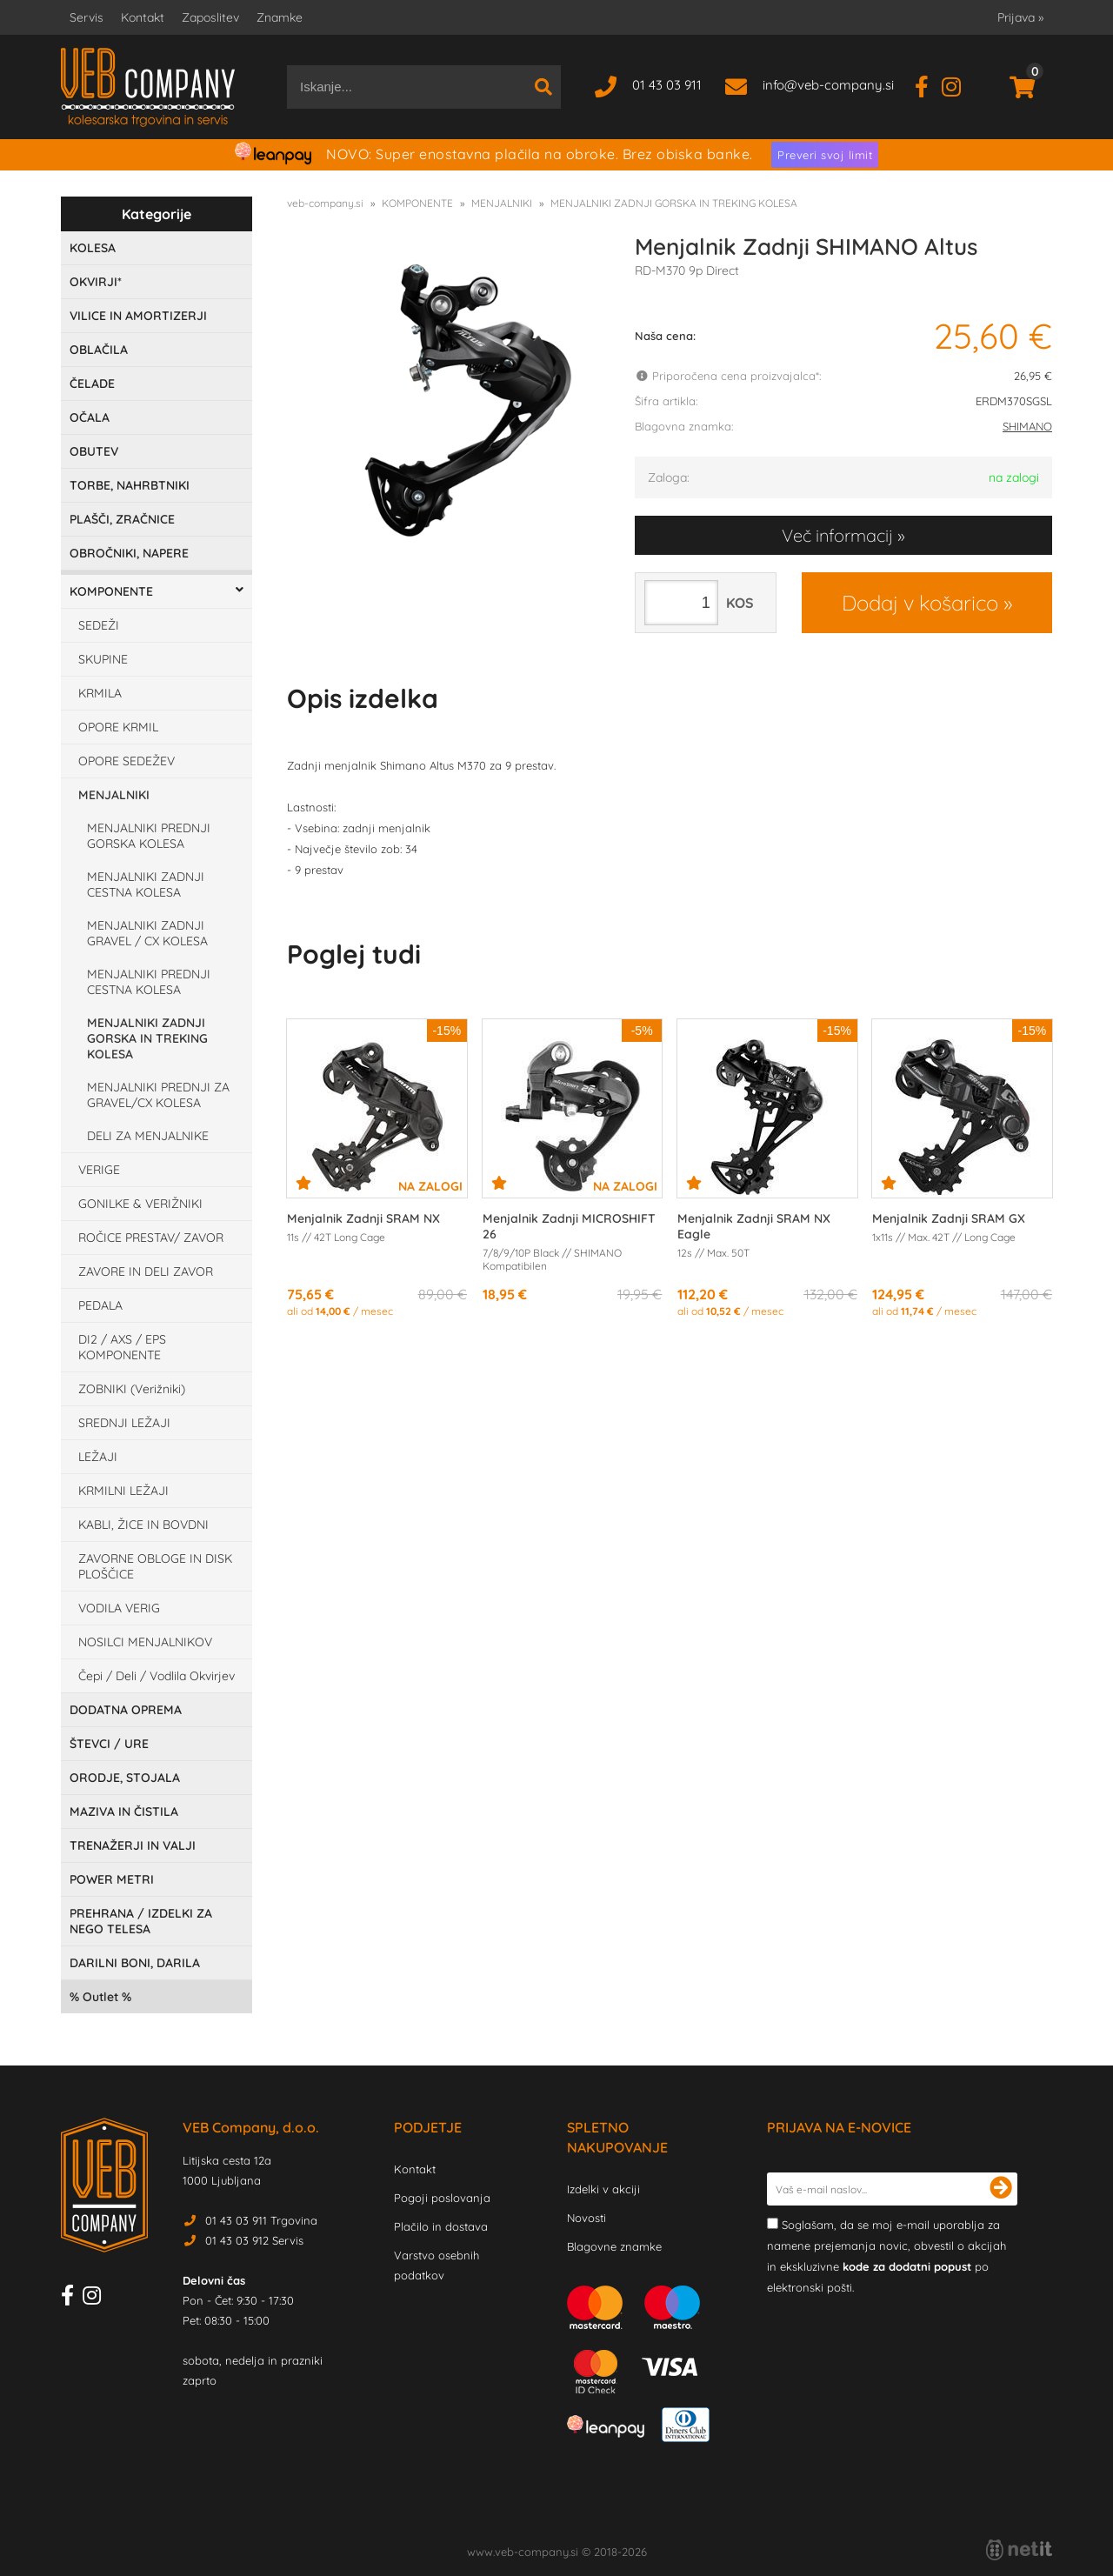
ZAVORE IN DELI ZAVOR (145, 1271)
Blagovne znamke (614, 2246)
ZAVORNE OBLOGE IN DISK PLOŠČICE (155, 1566)
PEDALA (100, 1305)
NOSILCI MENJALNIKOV (145, 1642)
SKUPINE (103, 659)
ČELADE (92, 383)
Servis (86, 17)
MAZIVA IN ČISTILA (124, 1811)
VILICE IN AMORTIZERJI (138, 316)
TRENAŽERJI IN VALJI (133, 1845)
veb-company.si (325, 203)
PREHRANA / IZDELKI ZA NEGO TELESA (141, 1921)
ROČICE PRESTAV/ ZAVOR (150, 1237)
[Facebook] (928, 85)
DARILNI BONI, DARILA (135, 1963)
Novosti (586, 2218)
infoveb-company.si (828, 85)
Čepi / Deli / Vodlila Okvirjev (156, 1676)
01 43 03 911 (667, 85)
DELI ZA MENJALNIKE (148, 1136)
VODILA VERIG (119, 1608)
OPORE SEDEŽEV (126, 761)
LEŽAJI (97, 1457)
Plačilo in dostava (441, 2226)
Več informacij (837, 535)
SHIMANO (1027, 426)
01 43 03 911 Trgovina (261, 2220)
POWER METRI (112, 1879)
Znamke (280, 17)
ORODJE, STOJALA (125, 1777)
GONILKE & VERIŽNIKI (140, 1203)
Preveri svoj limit (824, 155)
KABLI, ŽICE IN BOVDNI (143, 1524)
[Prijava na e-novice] (1000, 2189)
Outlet (100, 1997)
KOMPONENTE (111, 591)
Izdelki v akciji (603, 2189)
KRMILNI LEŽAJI (123, 1490)
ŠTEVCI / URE (109, 1744)
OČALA (90, 417)
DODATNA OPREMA (126, 1710)
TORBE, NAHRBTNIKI (130, 485)
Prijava (1020, 17)
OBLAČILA (99, 349)
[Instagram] (958, 85)
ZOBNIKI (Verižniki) (131, 1389)
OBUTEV (94, 451)
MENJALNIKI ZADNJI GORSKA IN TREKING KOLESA (147, 1038)
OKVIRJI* (96, 282)
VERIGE (99, 1170)
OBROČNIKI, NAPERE (129, 553)
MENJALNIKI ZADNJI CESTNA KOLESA (145, 884)
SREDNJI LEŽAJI (124, 1423)
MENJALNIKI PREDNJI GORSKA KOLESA (148, 835)
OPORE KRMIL (118, 727)
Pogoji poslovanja (442, 2198)
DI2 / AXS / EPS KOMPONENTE (122, 1347)
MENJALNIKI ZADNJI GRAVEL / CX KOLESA (147, 933)
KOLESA (93, 248)
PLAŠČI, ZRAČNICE (122, 519)
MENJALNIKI (114, 795)
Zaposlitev (210, 17)
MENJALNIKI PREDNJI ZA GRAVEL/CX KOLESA (158, 1095)
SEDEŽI (98, 625)
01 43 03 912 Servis (254, 2240)
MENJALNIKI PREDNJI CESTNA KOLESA (148, 982)
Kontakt (142, 17)
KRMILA (100, 693)
